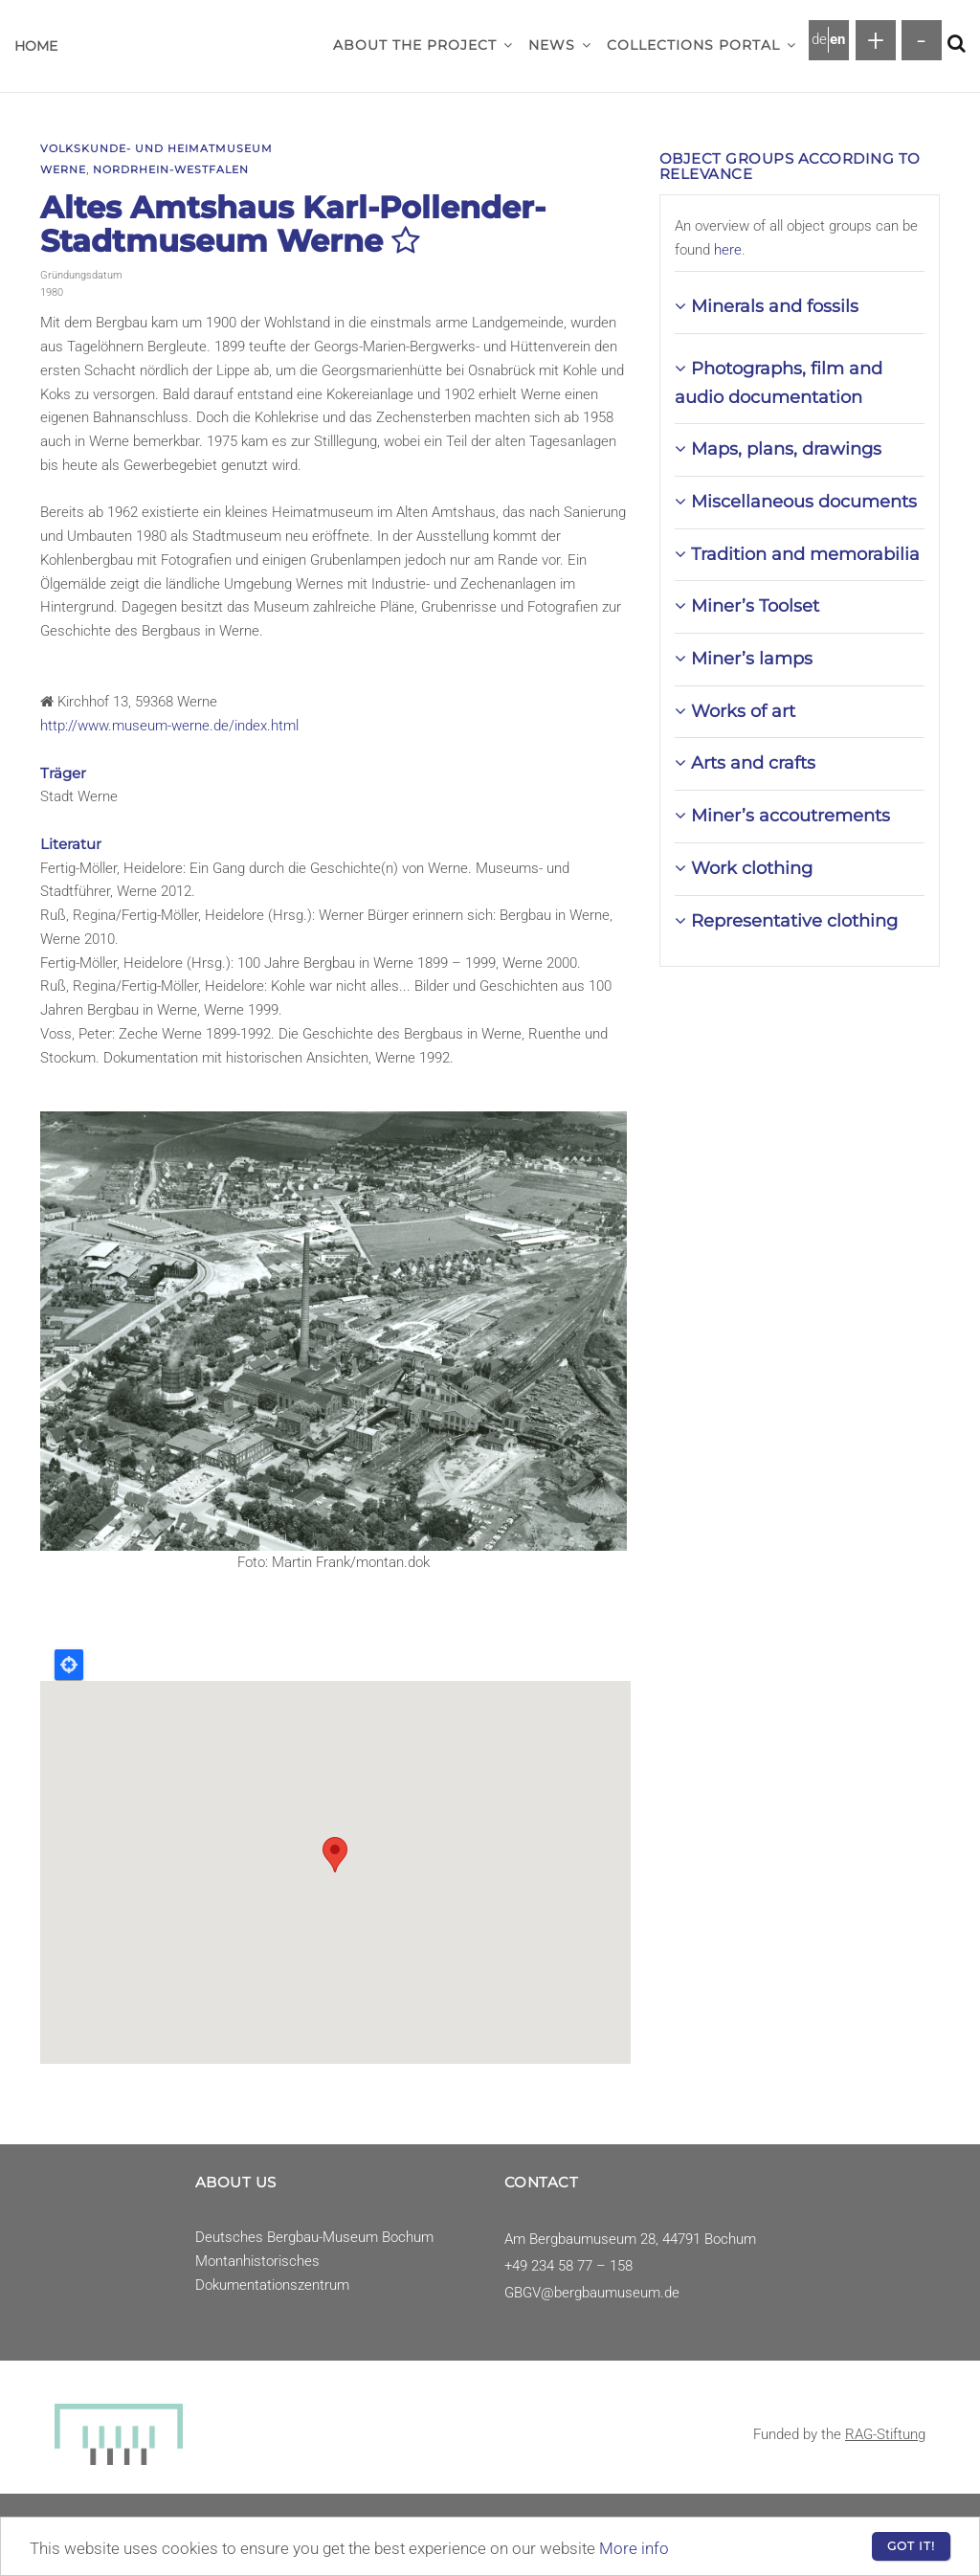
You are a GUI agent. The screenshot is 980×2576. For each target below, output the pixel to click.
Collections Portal (701, 45)
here (728, 249)
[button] (508, 45)
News (559, 45)
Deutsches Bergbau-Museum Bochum (314, 2237)
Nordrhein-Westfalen (171, 169)
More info (634, 2548)
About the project (423, 45)
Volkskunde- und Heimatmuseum (156, 148)
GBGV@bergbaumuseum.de (591, 2292)
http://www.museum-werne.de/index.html (169, 725)
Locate (69, 1664)
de (819, 39)
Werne (63, 169)
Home (35, 46)
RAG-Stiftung (885, 2434)
